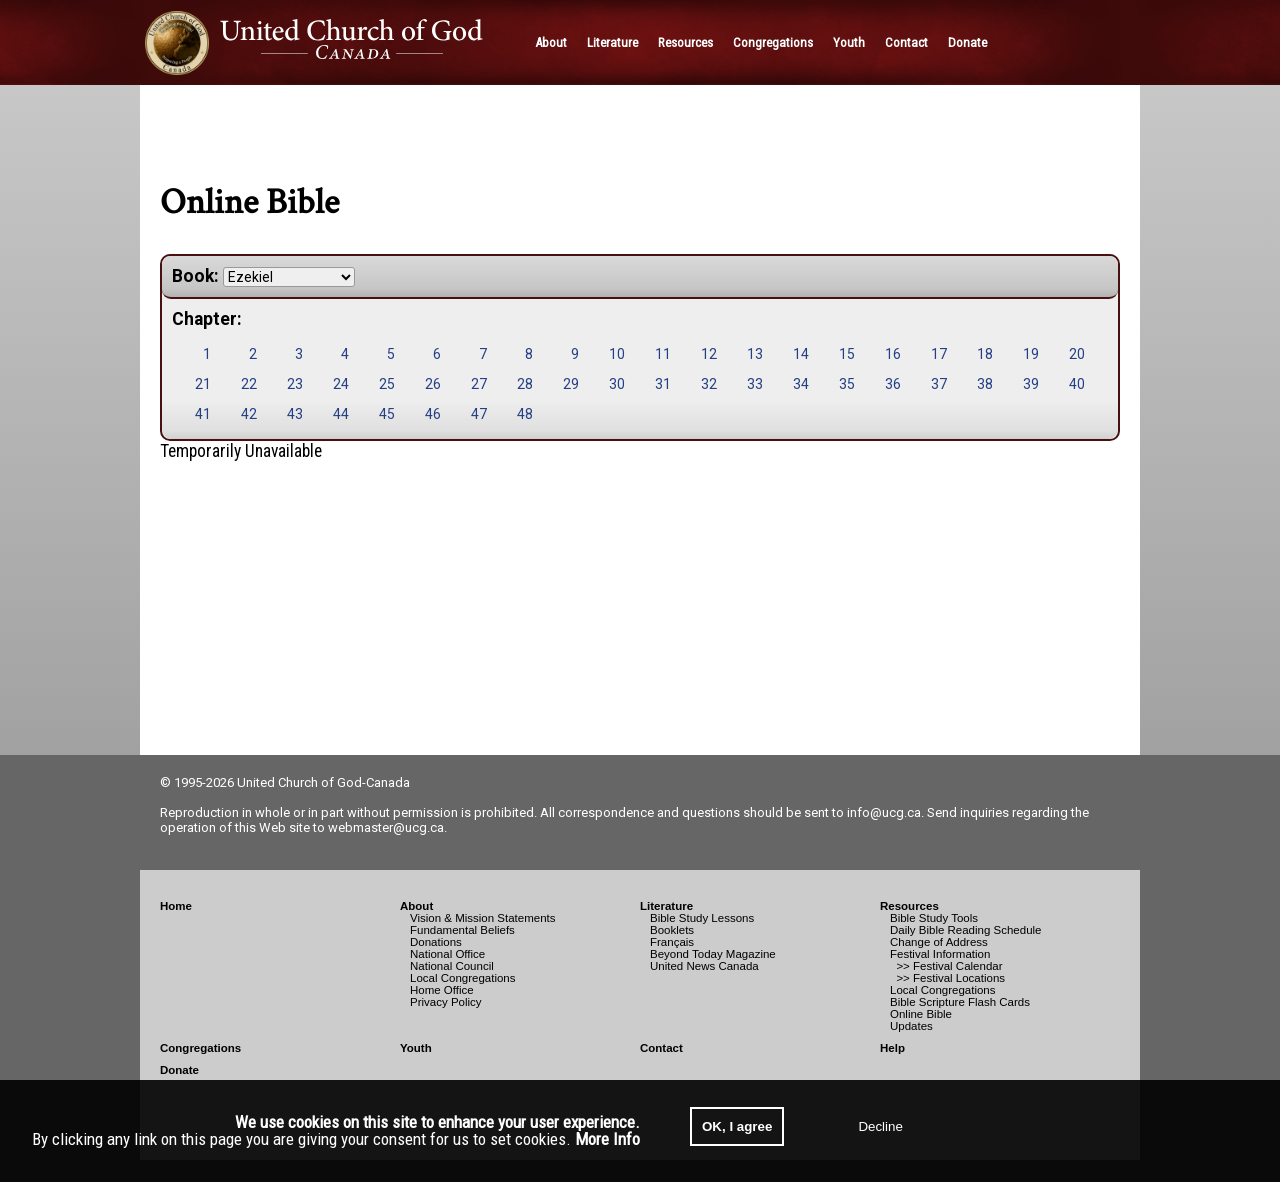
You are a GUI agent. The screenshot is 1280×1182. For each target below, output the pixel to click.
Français (672, 942)
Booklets (672, 930)
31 (663, 384)
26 (433, 384)
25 (387, 384)
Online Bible (921, 1014)
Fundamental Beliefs (462, 930)
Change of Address (939, 942)
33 (755, 384)
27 (479, 384)
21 (203, 384)
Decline (880, 1126)
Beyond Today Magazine (713, 954)
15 (847, 354)
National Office (447, 954)
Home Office (442, 990)
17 (939, 354)
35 (847, 384)
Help (892, 1048)
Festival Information (940, 954)
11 (663, 354)
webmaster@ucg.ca (386, 827)
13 (755, 354)
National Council (452, 966)
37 (939, 384)
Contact (661, 1048)
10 (617, 354)
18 (985, 354)
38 (985, 384)
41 (203, 414)
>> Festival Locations (947, 978)
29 (571, 384)
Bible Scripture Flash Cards (960, 1002)
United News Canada (704, 966)
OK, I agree (737, 1126)
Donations (436, 942)
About (416, 906)
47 (479, 414)
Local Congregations (463, 978)
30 (617, 384)
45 (387, 414)
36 (893, 384)
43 (295, 414)
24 (341, 384)
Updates (911, 1026)
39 (1031, 384)
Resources (909, 906)
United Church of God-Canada (323, 782)
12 (709, 354)
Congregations (200, 1048)
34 (801, 384)
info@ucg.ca (884, 812)
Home (176, 906)
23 (295, 384)
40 (1077, 384)
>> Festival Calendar (946, 966)
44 (341, 414)
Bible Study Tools (934, 918)
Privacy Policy (446, 1002)
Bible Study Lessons (702, 918)
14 (801, 354)
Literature (666, 906)
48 (525, 414)
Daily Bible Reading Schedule (966, 930)
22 (249, 384)
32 (709, 384)
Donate (179, 1070)
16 (893, 354)
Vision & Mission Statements (483, 918)
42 (249, 414)
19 (1031, 354)
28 (525, 384)
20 (1077, 354)
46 (433, 414)
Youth (416, 1048)
